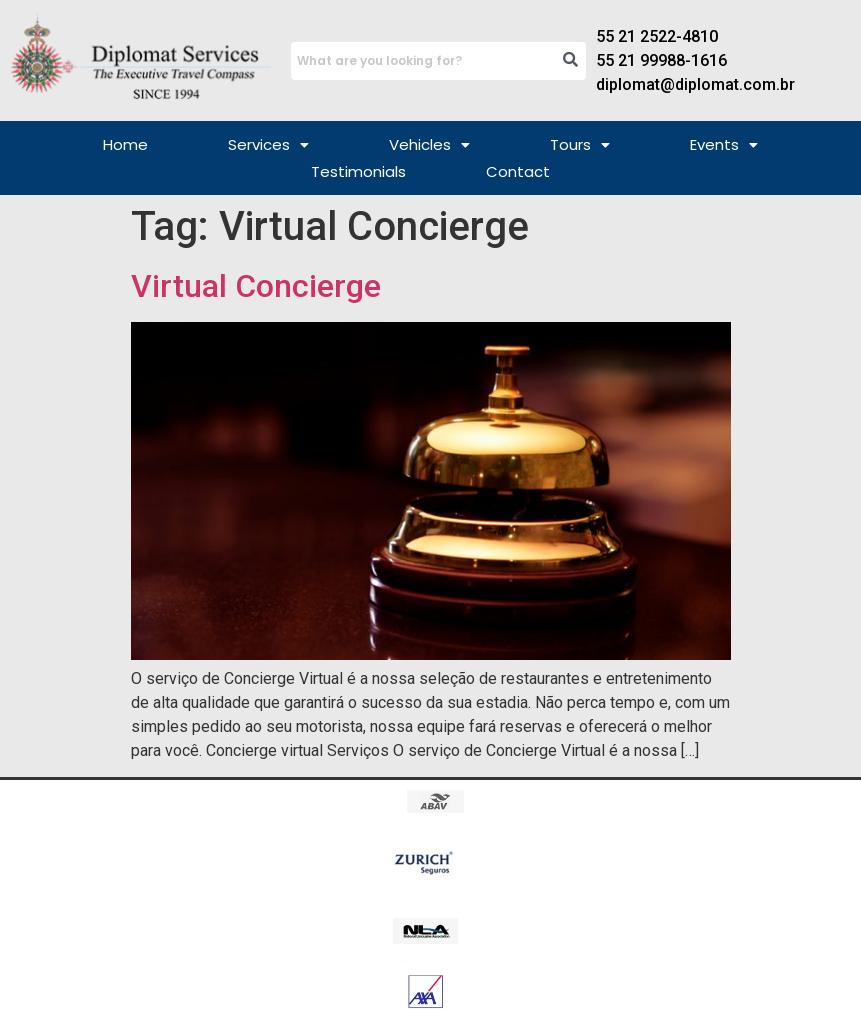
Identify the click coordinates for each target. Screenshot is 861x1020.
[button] (268, 144)
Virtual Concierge (256, 286)
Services (268, 144)
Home (125, 144)
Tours (580, 144)
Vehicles (429, 144)
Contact (518, 171)
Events (724, 144)
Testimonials (358, 171)
